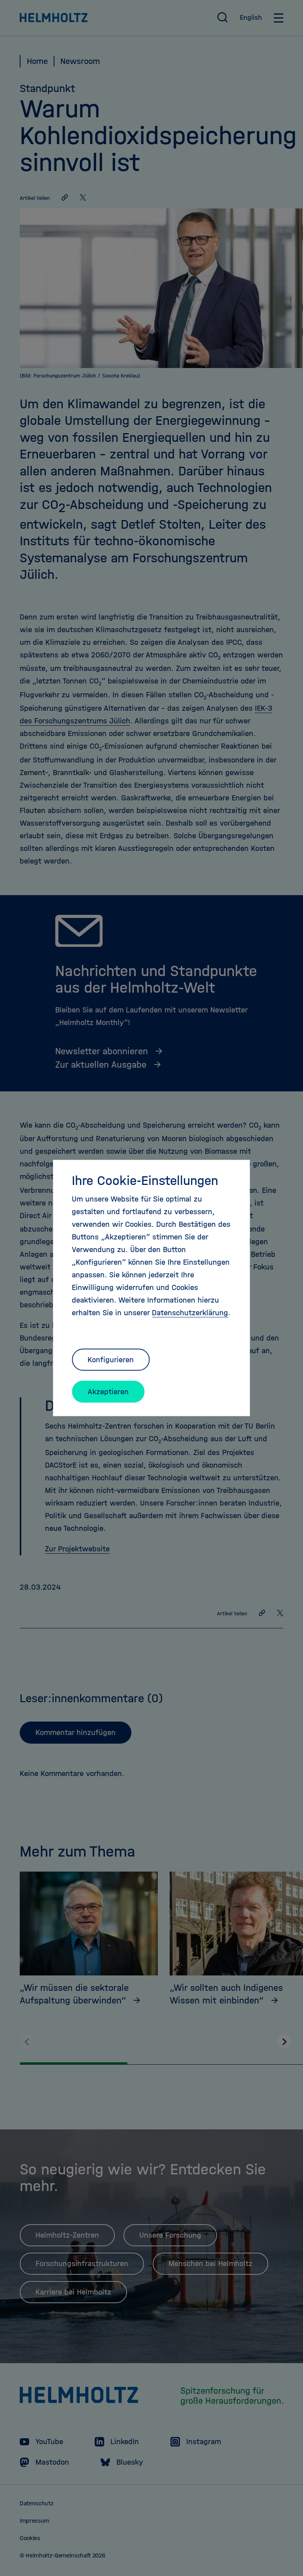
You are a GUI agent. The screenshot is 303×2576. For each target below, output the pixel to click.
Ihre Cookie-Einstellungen (145, 1180)
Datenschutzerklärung (190, 1312)
